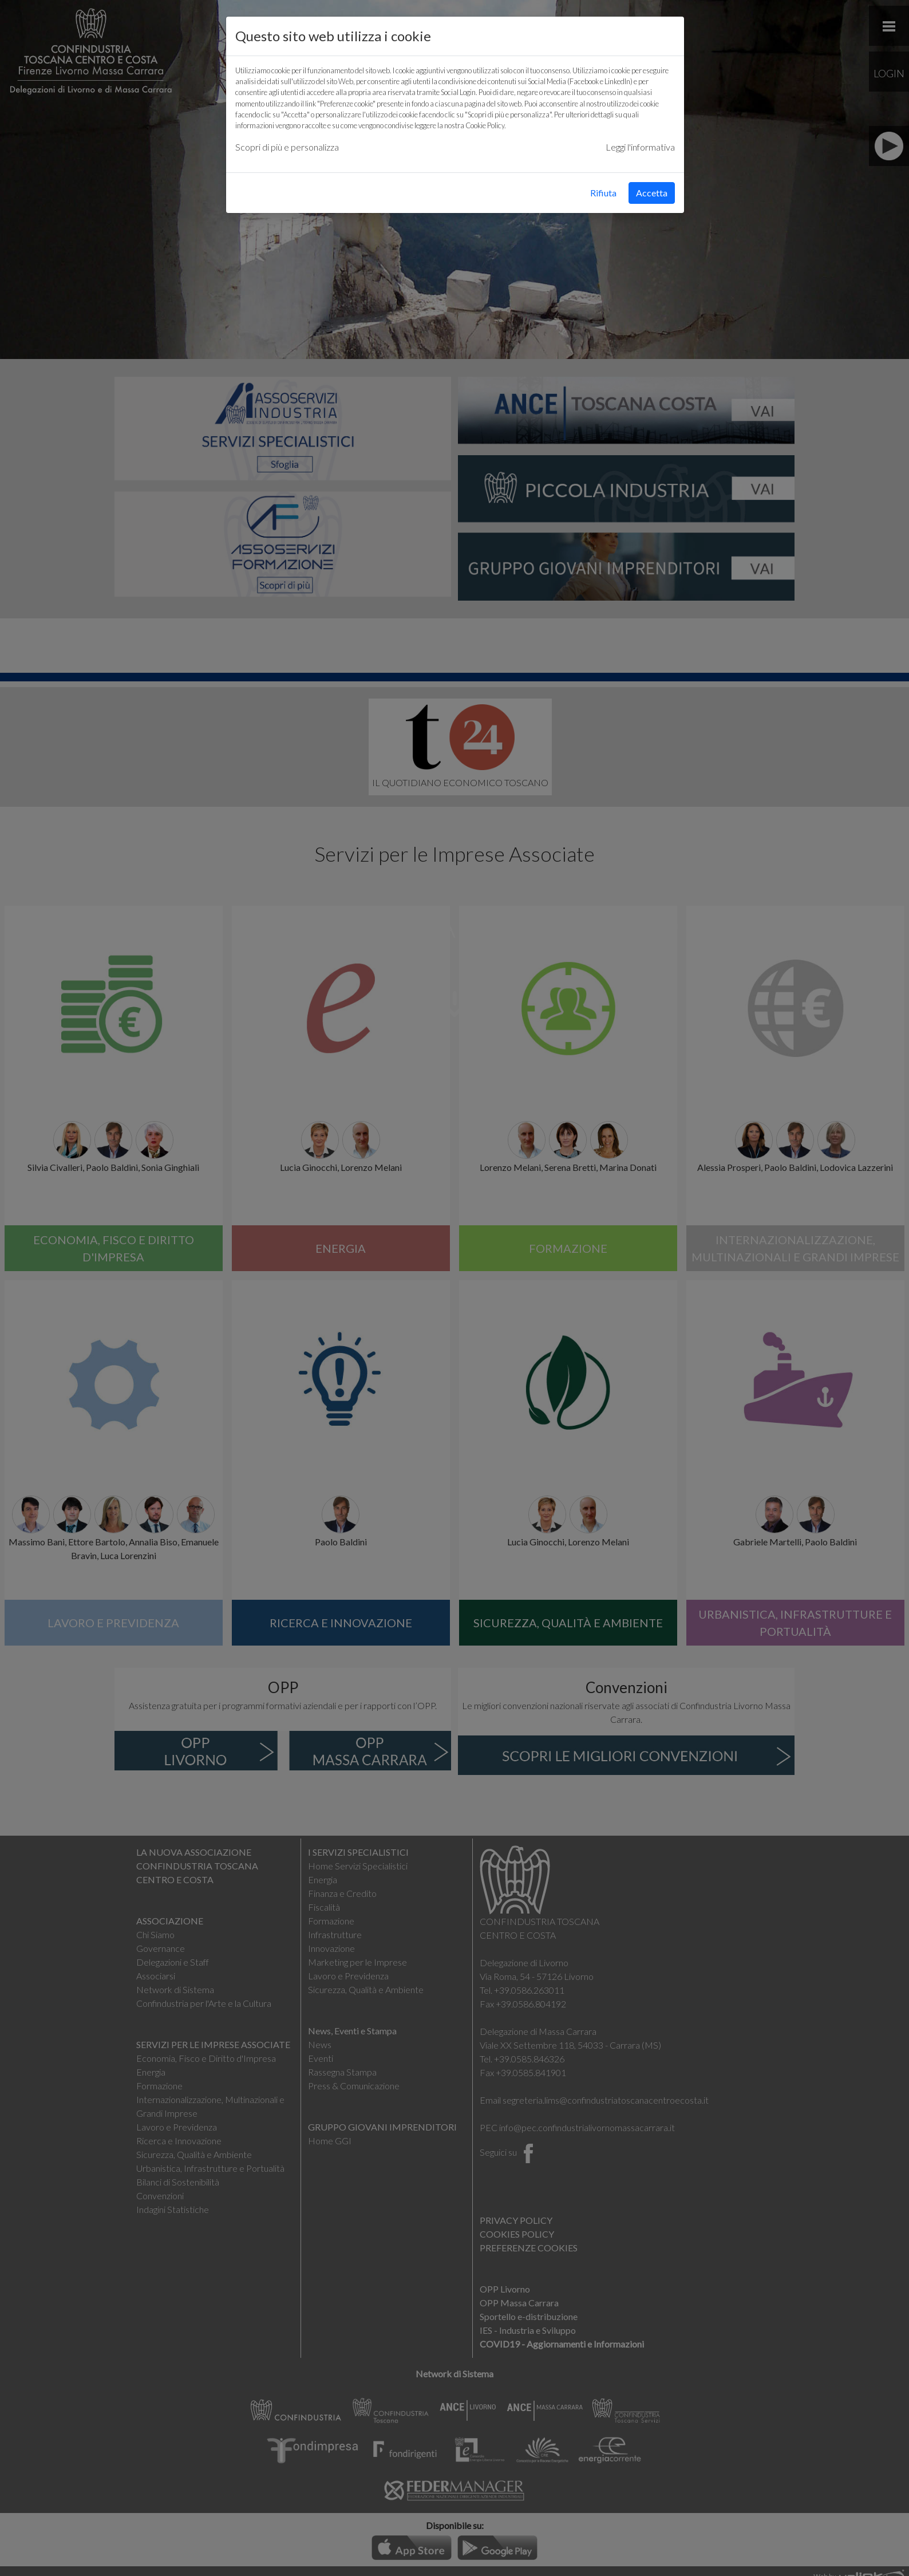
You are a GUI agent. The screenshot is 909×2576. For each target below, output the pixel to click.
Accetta (651, 192)
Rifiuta (603, 192)
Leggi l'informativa (640, 146)
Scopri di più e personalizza (287, 146)
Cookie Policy (484, 125)
